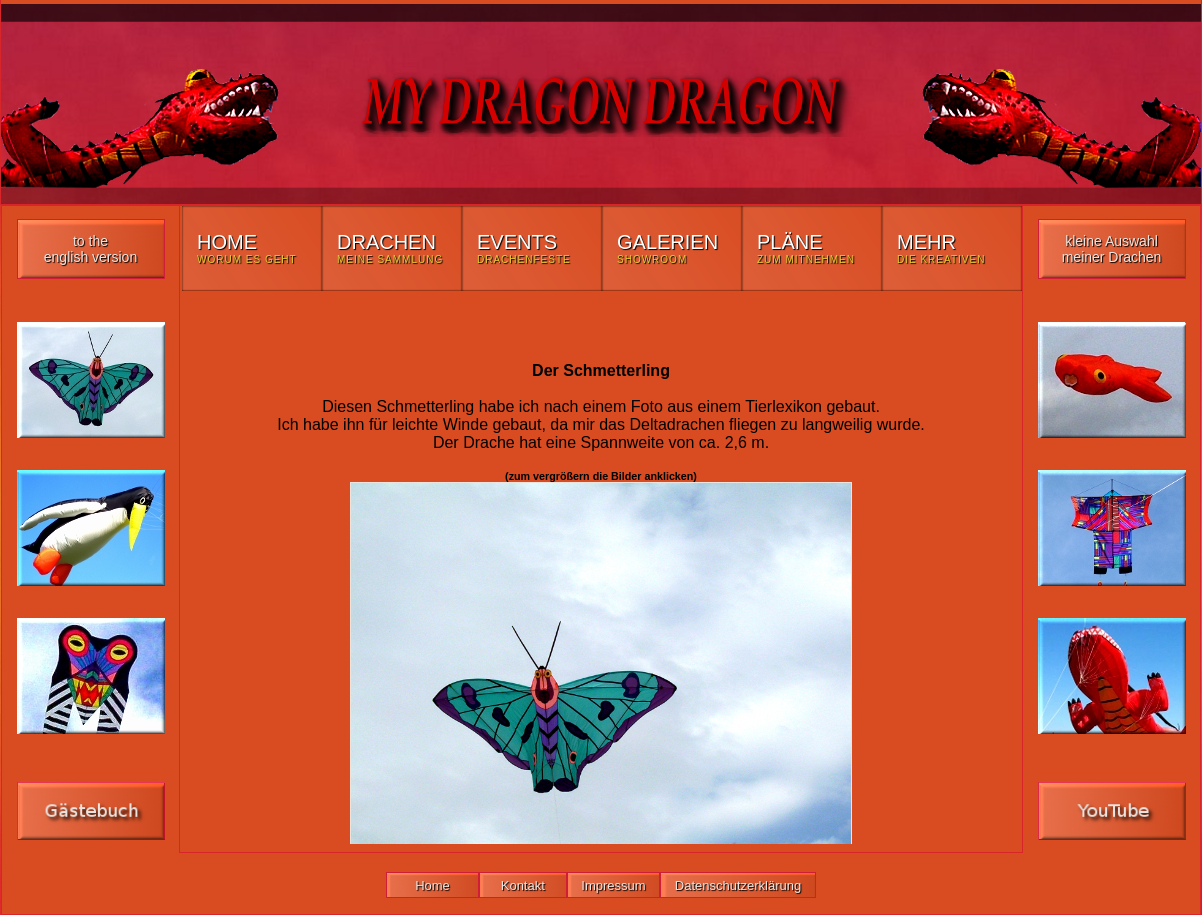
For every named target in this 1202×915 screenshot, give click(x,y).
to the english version (90, 249)
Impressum (614, 885)
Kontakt (523, 885)
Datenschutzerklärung (738, 885)
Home (432, 885)
